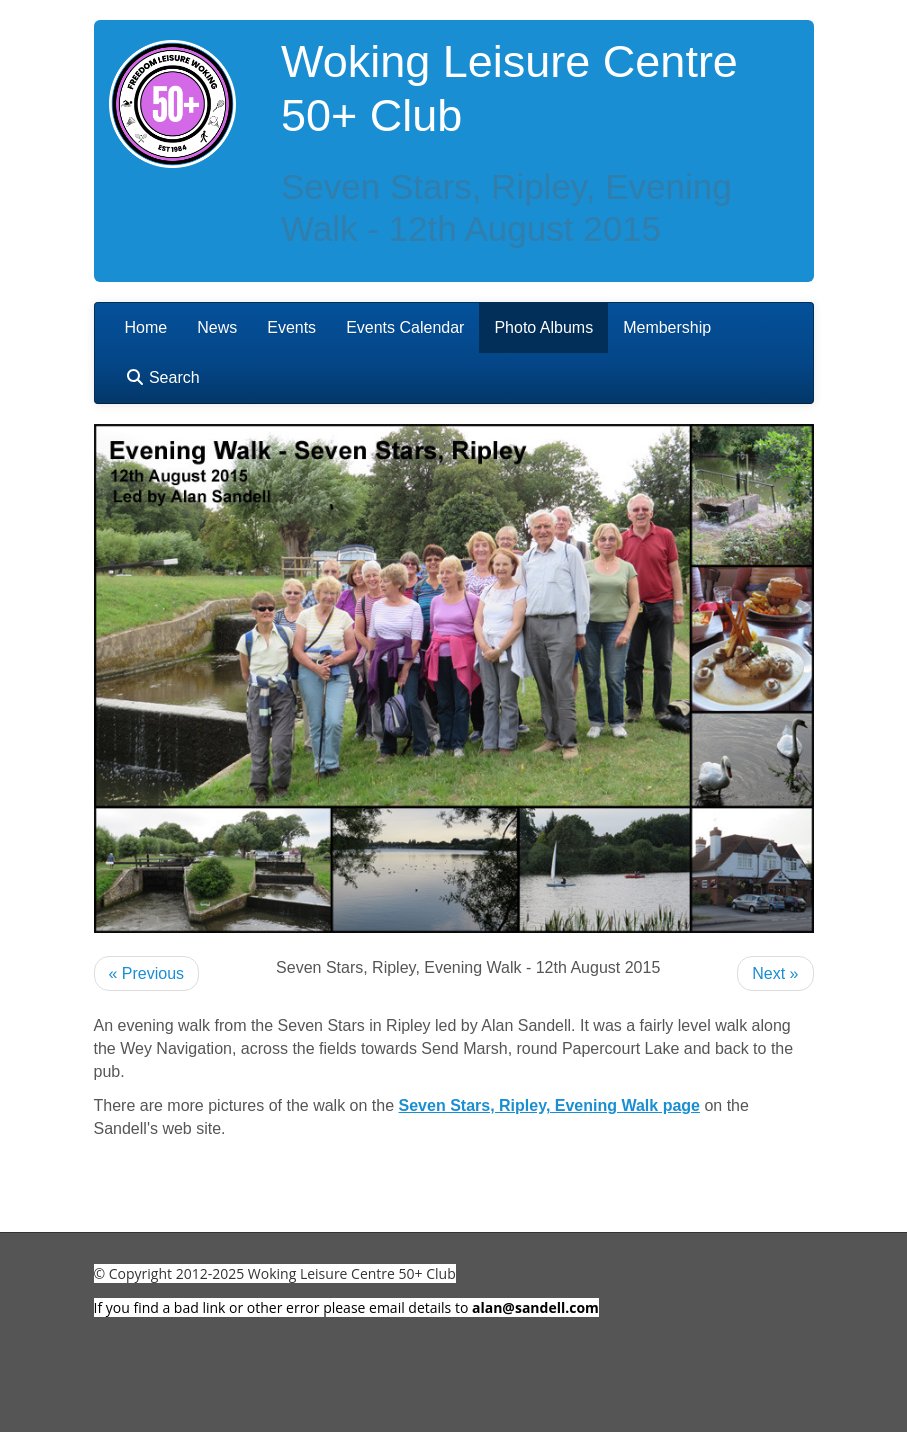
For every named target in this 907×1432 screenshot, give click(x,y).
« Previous (147, 973)
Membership (667, 327)
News (217, 327)
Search (162, 377)
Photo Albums (543, 327)
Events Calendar (405, 327)
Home (146, 327)
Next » (775, 973)
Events (291, 327)
